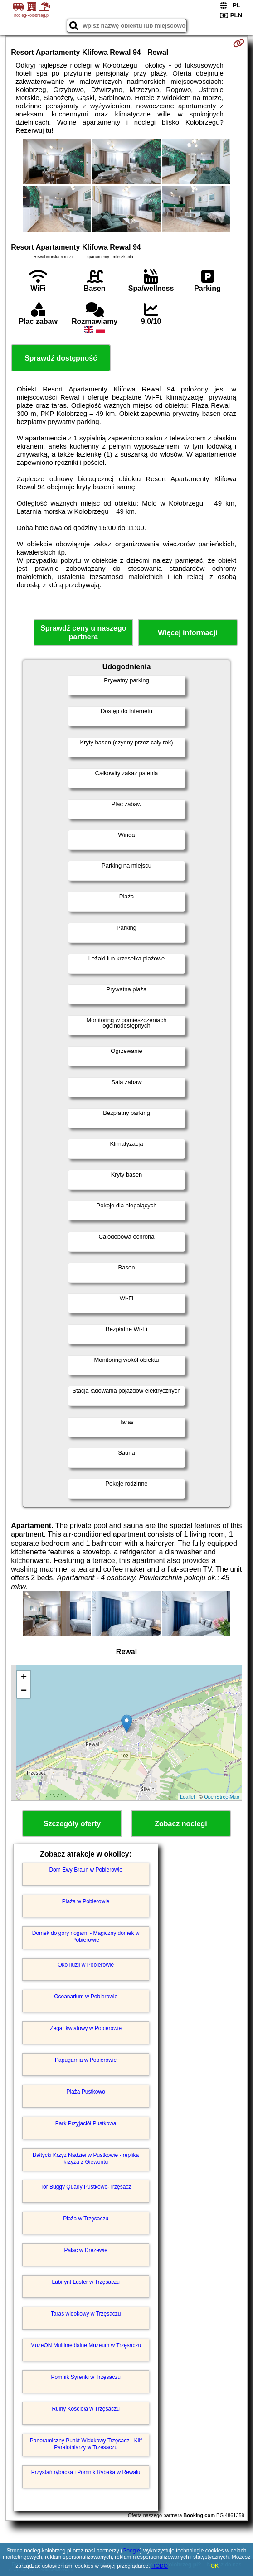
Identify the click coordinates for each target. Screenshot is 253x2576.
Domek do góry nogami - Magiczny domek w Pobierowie (86, 1936)
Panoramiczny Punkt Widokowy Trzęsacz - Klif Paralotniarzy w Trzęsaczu (86, 2443)
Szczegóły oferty (72, 1824)
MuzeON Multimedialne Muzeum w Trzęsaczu (85, 2345)
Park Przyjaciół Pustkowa (86, 2123)
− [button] (24, 1691)
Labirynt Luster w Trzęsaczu (85, 2282)
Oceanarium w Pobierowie (85, 1996)
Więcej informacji (187, 633)
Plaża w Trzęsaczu (85, 2218)
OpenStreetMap (221, 1796)
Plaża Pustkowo (85, 2092)
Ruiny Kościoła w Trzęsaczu (85, 2409)
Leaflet (187, 1796)
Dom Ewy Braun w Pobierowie (85, 1870)
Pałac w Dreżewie (85, 2250)
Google (131, 2550)
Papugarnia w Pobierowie (86, 2060)
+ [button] (24, 1677)
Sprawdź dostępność (60, 358)
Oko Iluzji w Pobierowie (86, 1965)
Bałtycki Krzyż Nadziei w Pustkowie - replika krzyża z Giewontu (86, 2158)
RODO (159, 2566)
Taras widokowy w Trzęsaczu (86, 2314)
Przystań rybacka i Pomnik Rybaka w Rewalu (86, 2472)
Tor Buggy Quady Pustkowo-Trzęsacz (85, 2187)
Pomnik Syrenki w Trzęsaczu (85, 2377)
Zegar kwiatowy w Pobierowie (86, 2028)
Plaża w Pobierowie (86, 1901)
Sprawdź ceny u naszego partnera (83, 632)
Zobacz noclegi (181, 1824)
